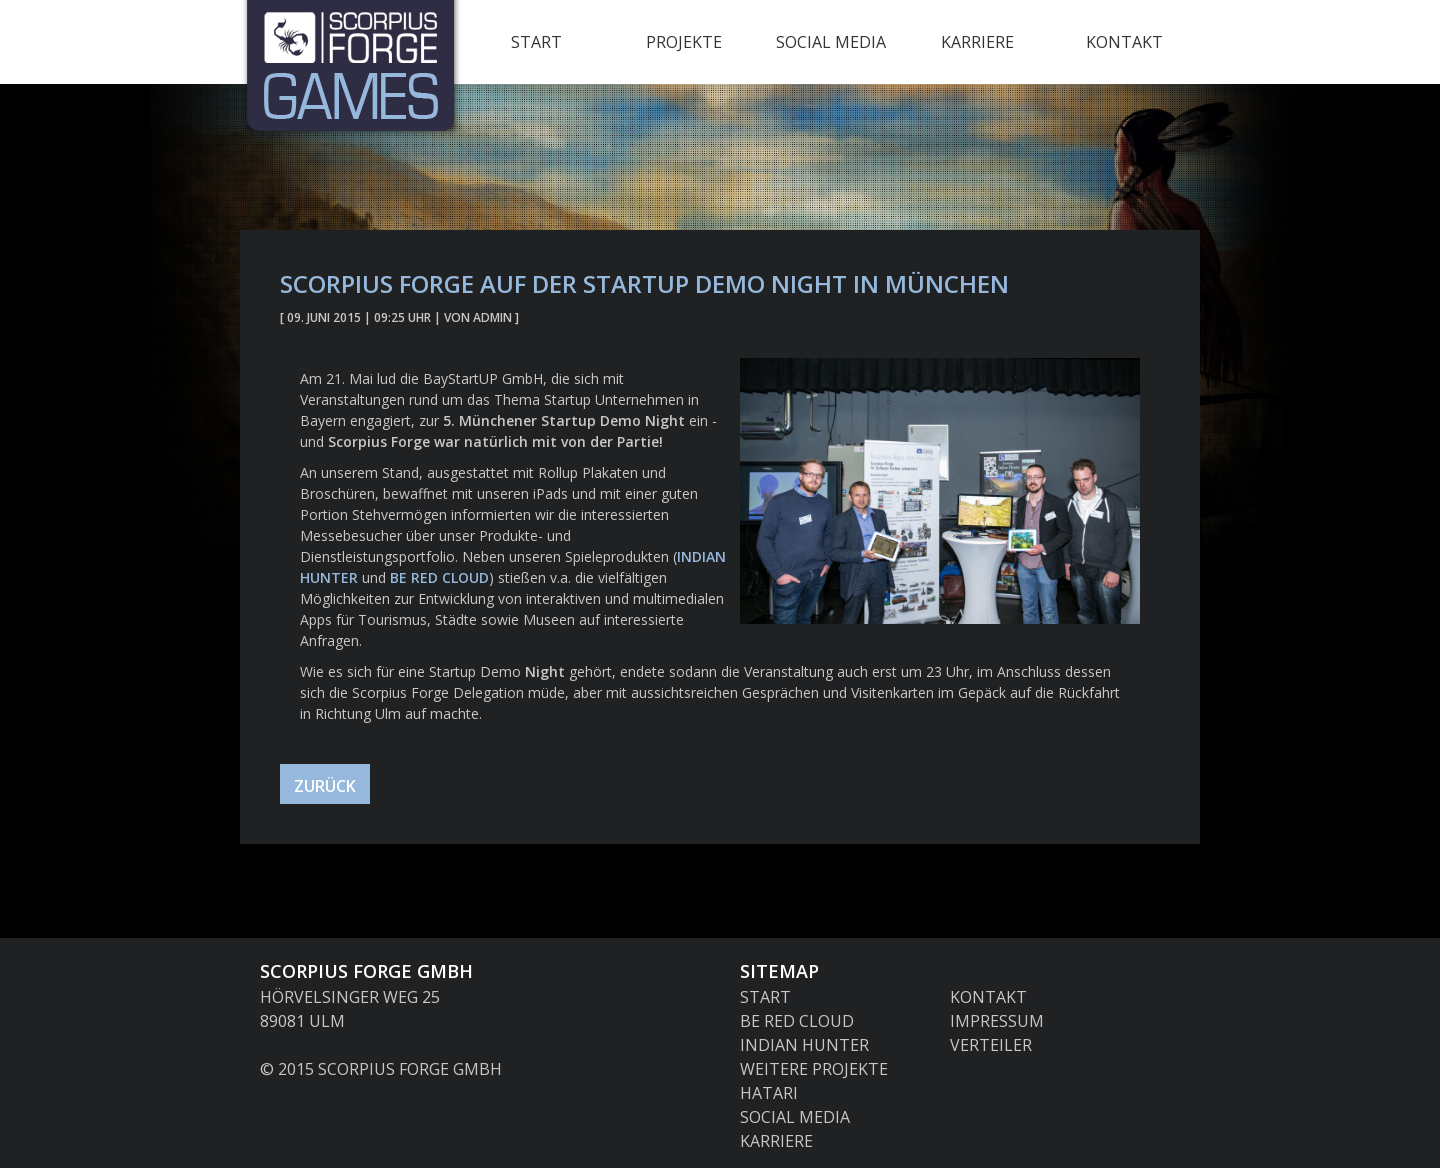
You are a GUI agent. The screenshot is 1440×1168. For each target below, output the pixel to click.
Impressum (997, 1021)
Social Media (831, 42)
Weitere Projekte (814, 1069)
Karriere (977, 42)
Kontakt (1124, 42)
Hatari (769, 1093)
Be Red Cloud (439, 577)
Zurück (325, 786)
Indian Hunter (804, 1045)
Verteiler (991, 1045)
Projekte (684, 42)
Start (536, 42)
